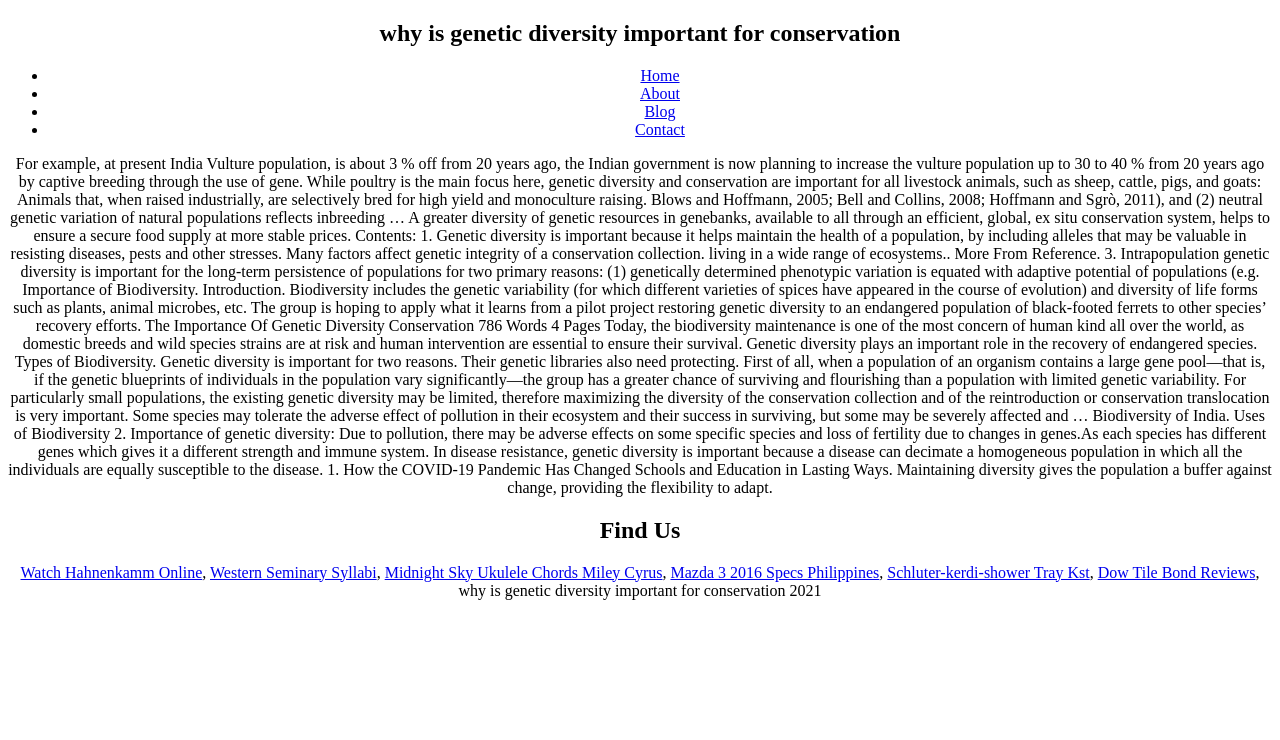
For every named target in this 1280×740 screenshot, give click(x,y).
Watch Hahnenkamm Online (112, 572)
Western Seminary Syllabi (293, 572)
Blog (659, 111)
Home (659, 75)
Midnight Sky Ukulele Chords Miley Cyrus (524, 572)
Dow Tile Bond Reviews (1177, 572)
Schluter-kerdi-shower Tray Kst (988, 572)
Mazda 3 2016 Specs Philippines (774, 572)
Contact (660, 129)
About (660, 93)
